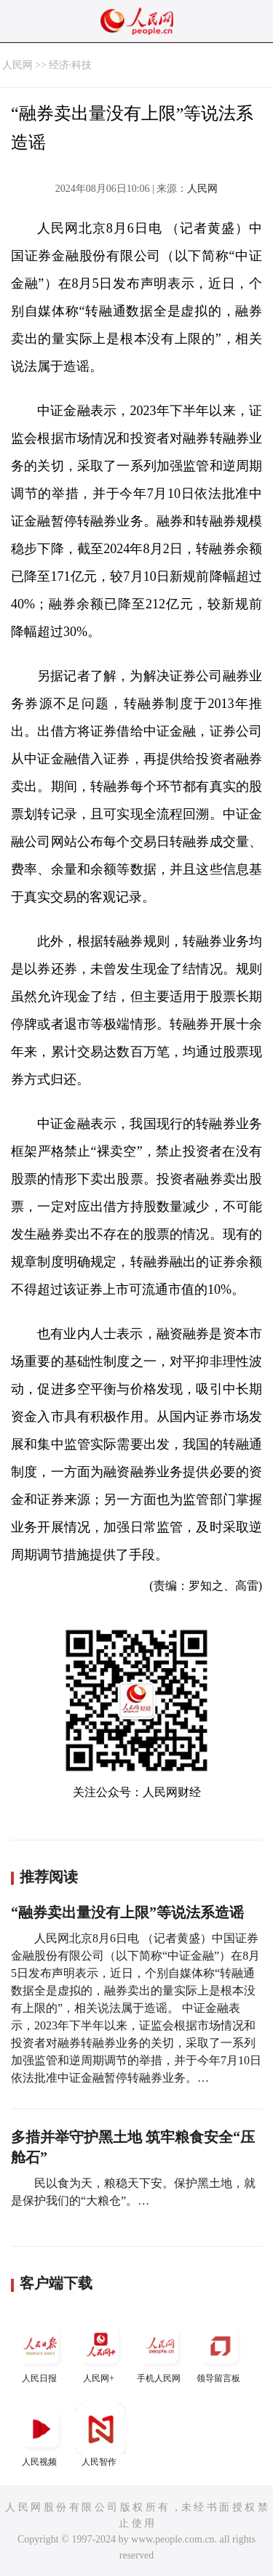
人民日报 (40, 2351)
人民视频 (40, 2435)
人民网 (17, 65)
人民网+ (100, 2351)
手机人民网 (160, 2351)
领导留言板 (219, 2351)
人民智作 (100, 2435)
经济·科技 (70, 65)
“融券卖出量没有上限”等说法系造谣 (127, 1912)
